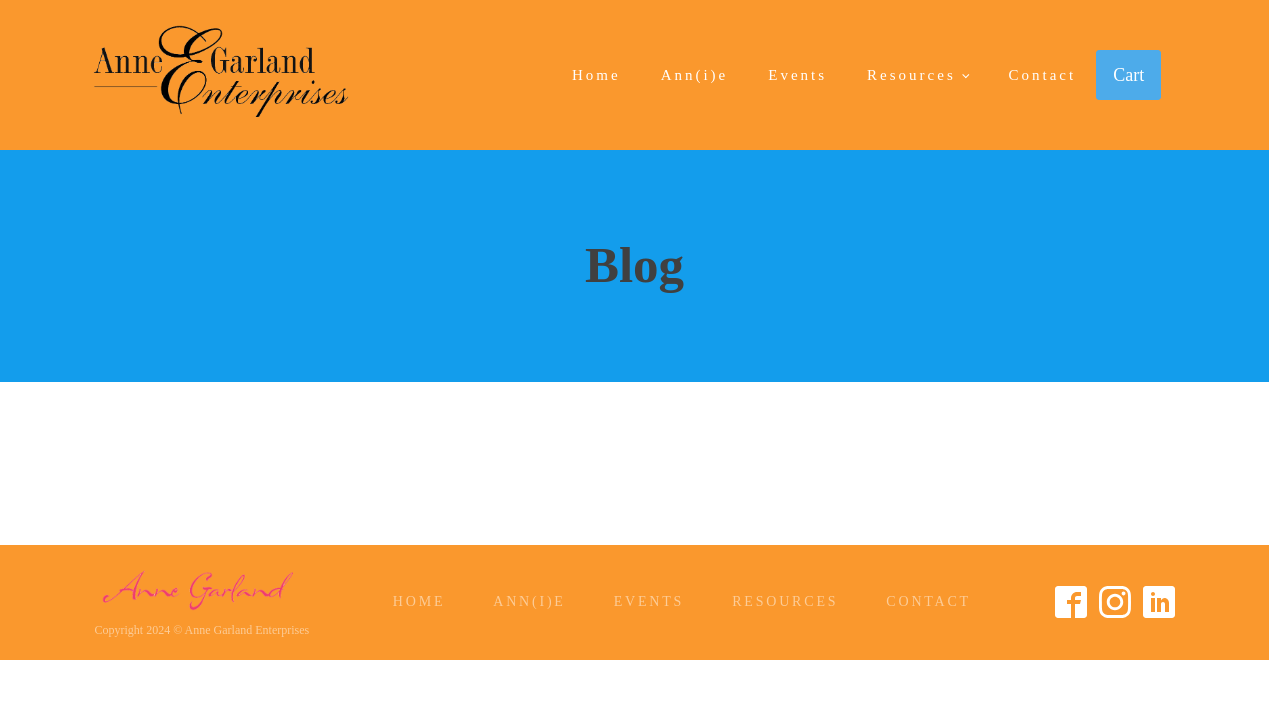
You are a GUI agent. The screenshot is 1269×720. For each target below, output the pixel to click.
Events (797, 75)
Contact (1043, 75)
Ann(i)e (695, 75)
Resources (911, 75)
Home (596, 75)
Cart (1128, 75)
